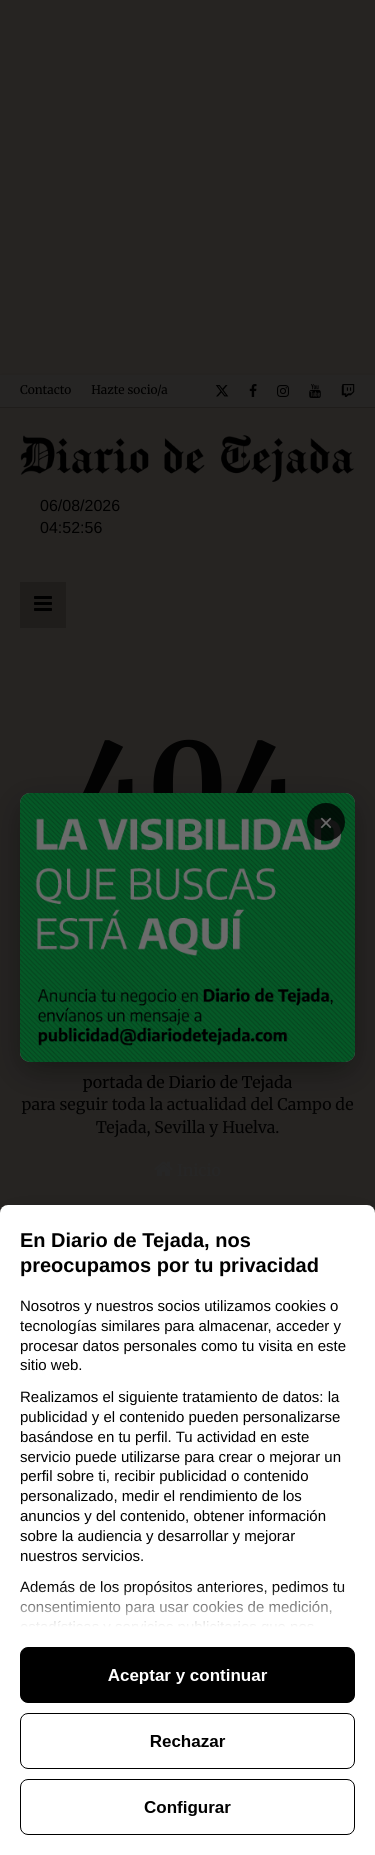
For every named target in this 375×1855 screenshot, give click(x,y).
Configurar (187, 1807)
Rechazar (188, 1741)
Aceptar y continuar (188, 1675)
